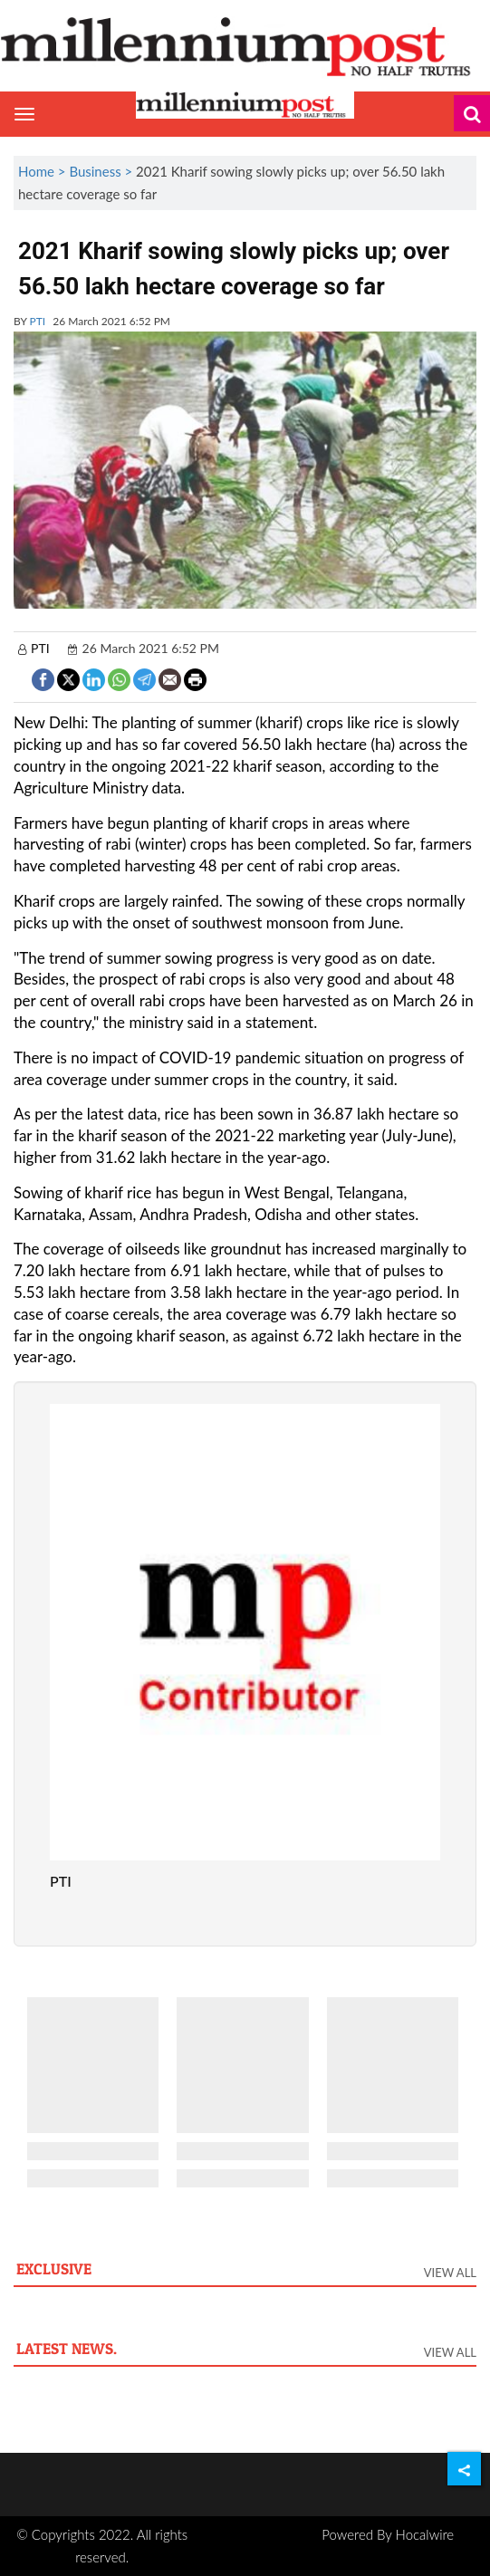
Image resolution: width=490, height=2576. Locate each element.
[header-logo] (245, 45)
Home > (43, 171)
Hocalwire (425, 2534)
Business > (102, 171)
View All (450, 2272)
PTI (38, 321)
